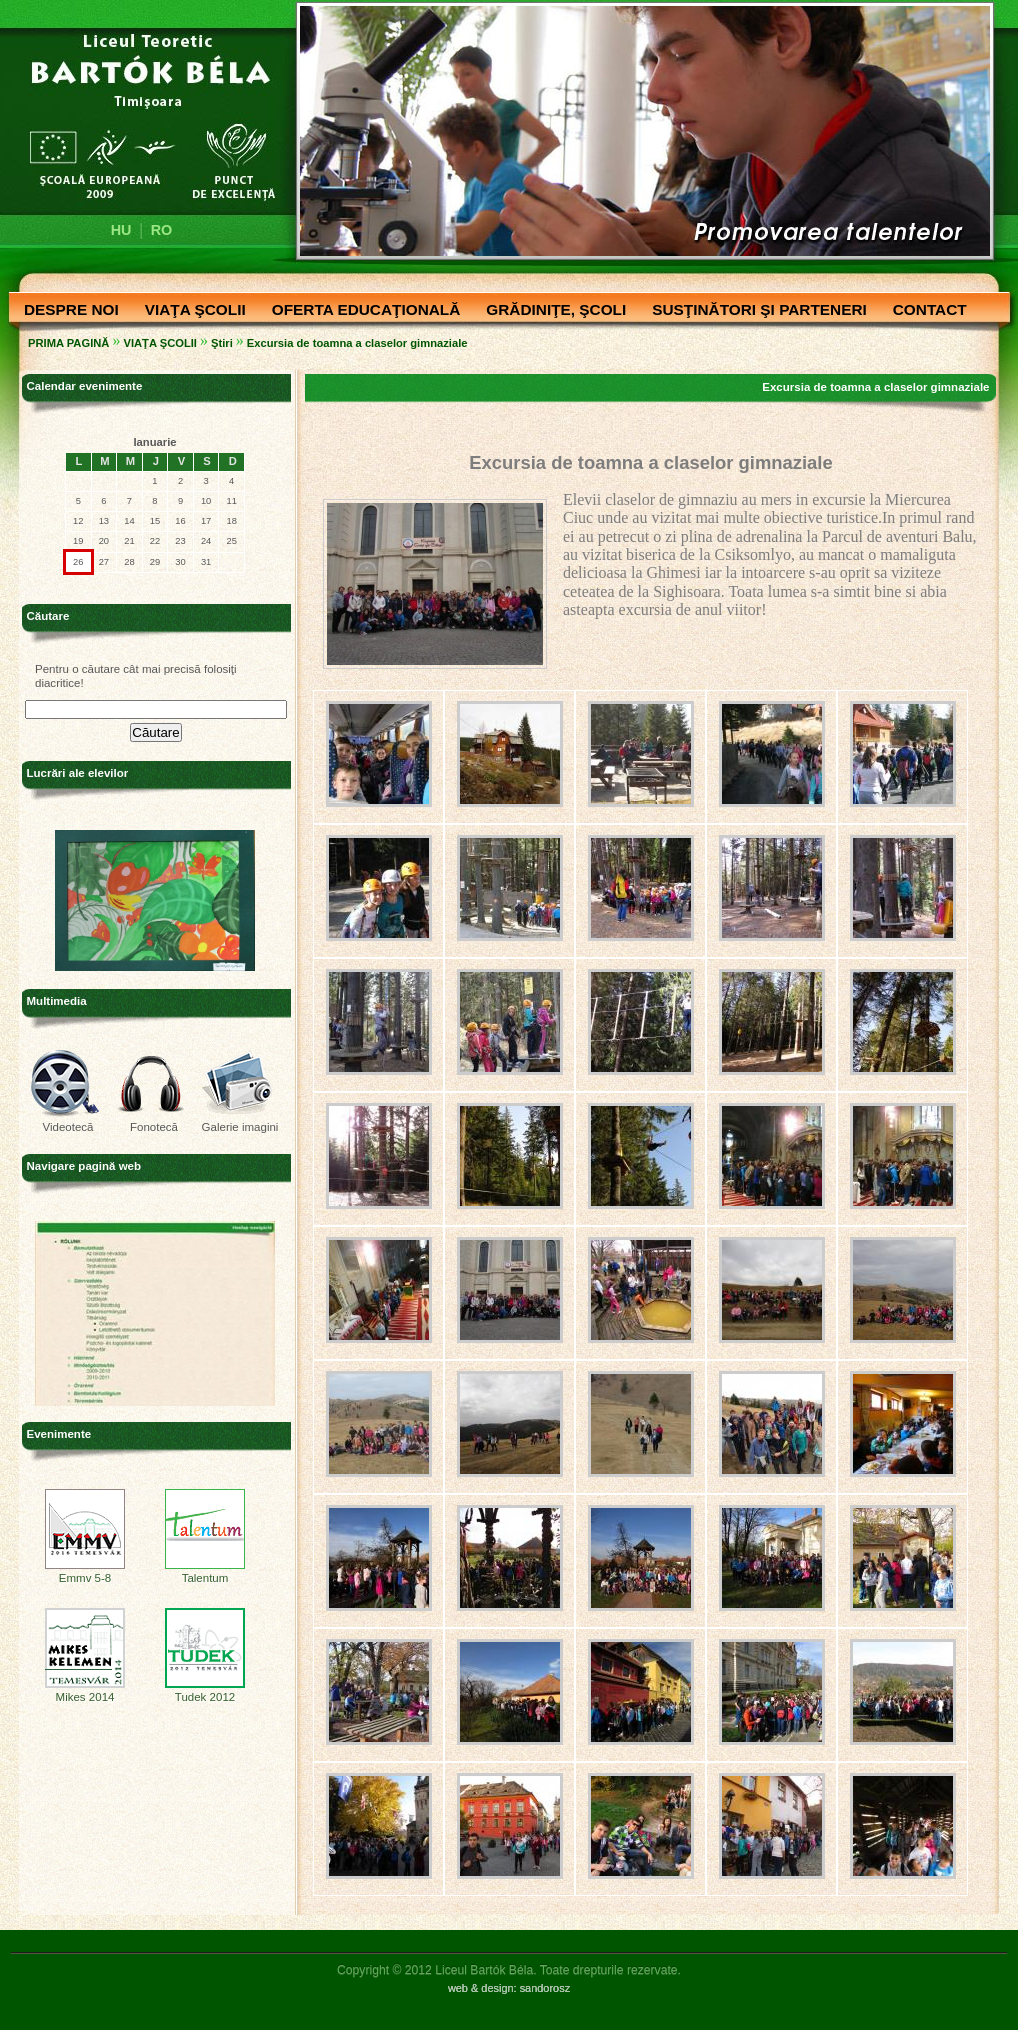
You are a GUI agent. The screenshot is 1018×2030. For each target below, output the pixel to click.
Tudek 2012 (205, 1692)
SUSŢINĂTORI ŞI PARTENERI (754, 311)
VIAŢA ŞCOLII (190, 311)
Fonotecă (154, 1127)
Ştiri (222, 343)
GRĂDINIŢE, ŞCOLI (551, 311)
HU (121, 230)
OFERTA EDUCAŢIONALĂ (361, 311)
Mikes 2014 (85, 1692)
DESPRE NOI (66, 311)
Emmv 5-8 (85, 1573)
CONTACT (925, 311)
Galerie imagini (240, 1127)
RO (162, 230)
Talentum (205, 1573)
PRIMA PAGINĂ (68, 343)
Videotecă (67, 1127)
